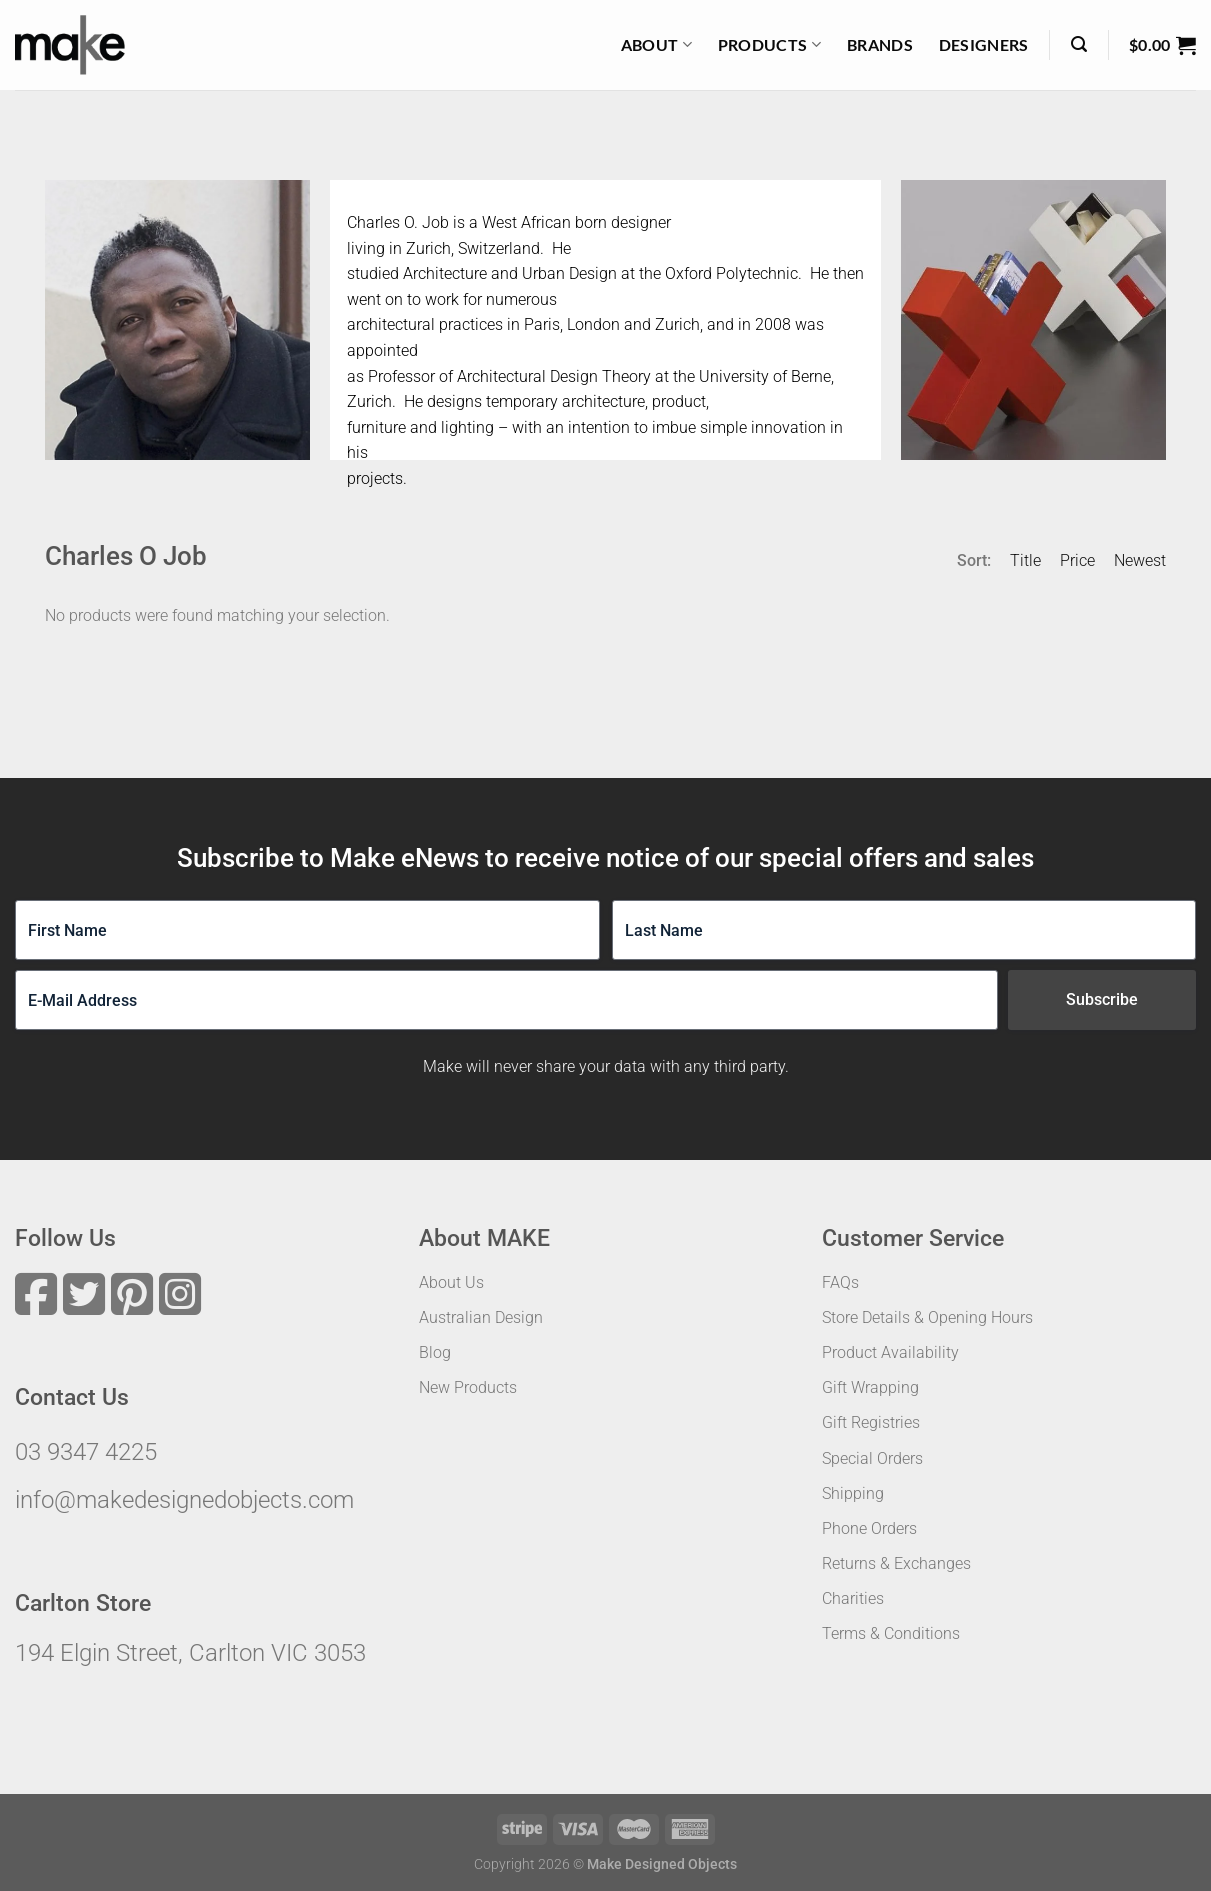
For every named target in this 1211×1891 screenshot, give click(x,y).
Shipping (853, 1493)
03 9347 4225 (86, 1452)
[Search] (1079, 44)
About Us (451, 1282)
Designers (984, 44)
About (656, 45)
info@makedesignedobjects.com (184, 1500)
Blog (435, 1352)
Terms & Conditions (891, 1633)
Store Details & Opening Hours (927, 1317)
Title (1025, 560)
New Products (468, 1387)
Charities (853, 1598)
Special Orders (872, 1458)
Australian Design (481, 1317)
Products (769, 45)
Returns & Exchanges (896, 1563)
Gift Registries (871, 1422)
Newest (1140, 560)
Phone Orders (869, 1528)
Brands (880, 44)
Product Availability (890, 1352)
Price (1077, 560)
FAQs (840, 1282)
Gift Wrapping (870, 1387)
